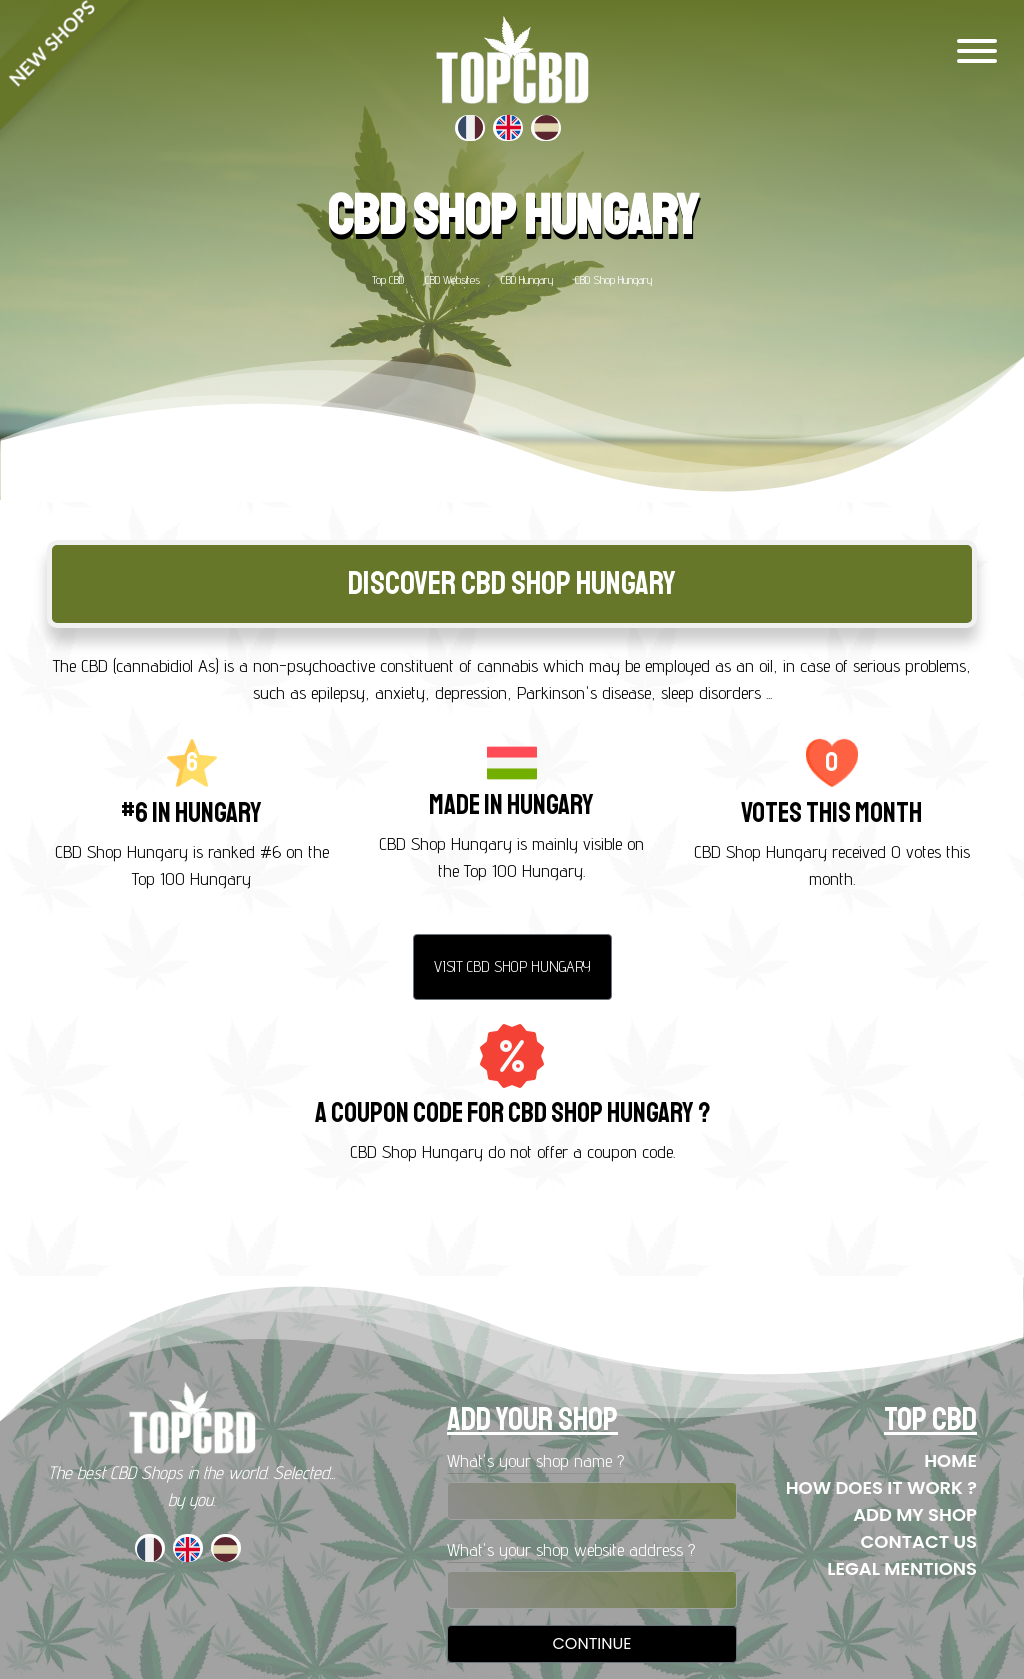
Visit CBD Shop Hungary (512, 966)
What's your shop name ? (535, 1460)
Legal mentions (902, 1568)
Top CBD (388, 279)
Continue (591, 1643)
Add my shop (915, 1514)
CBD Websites (452, 279)
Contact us (919, 1541)
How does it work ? (881, 1487)
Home (950, 1460)
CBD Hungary (527, 279)
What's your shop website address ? (571, 1549)
